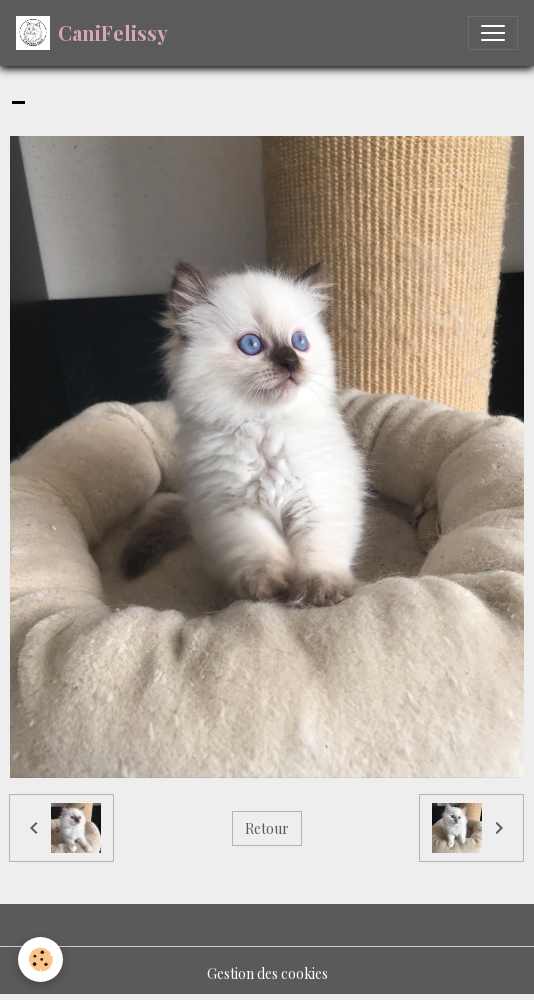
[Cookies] (40, 959)
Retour (267, 828)
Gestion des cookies (267, 973)
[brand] (92, 33)
